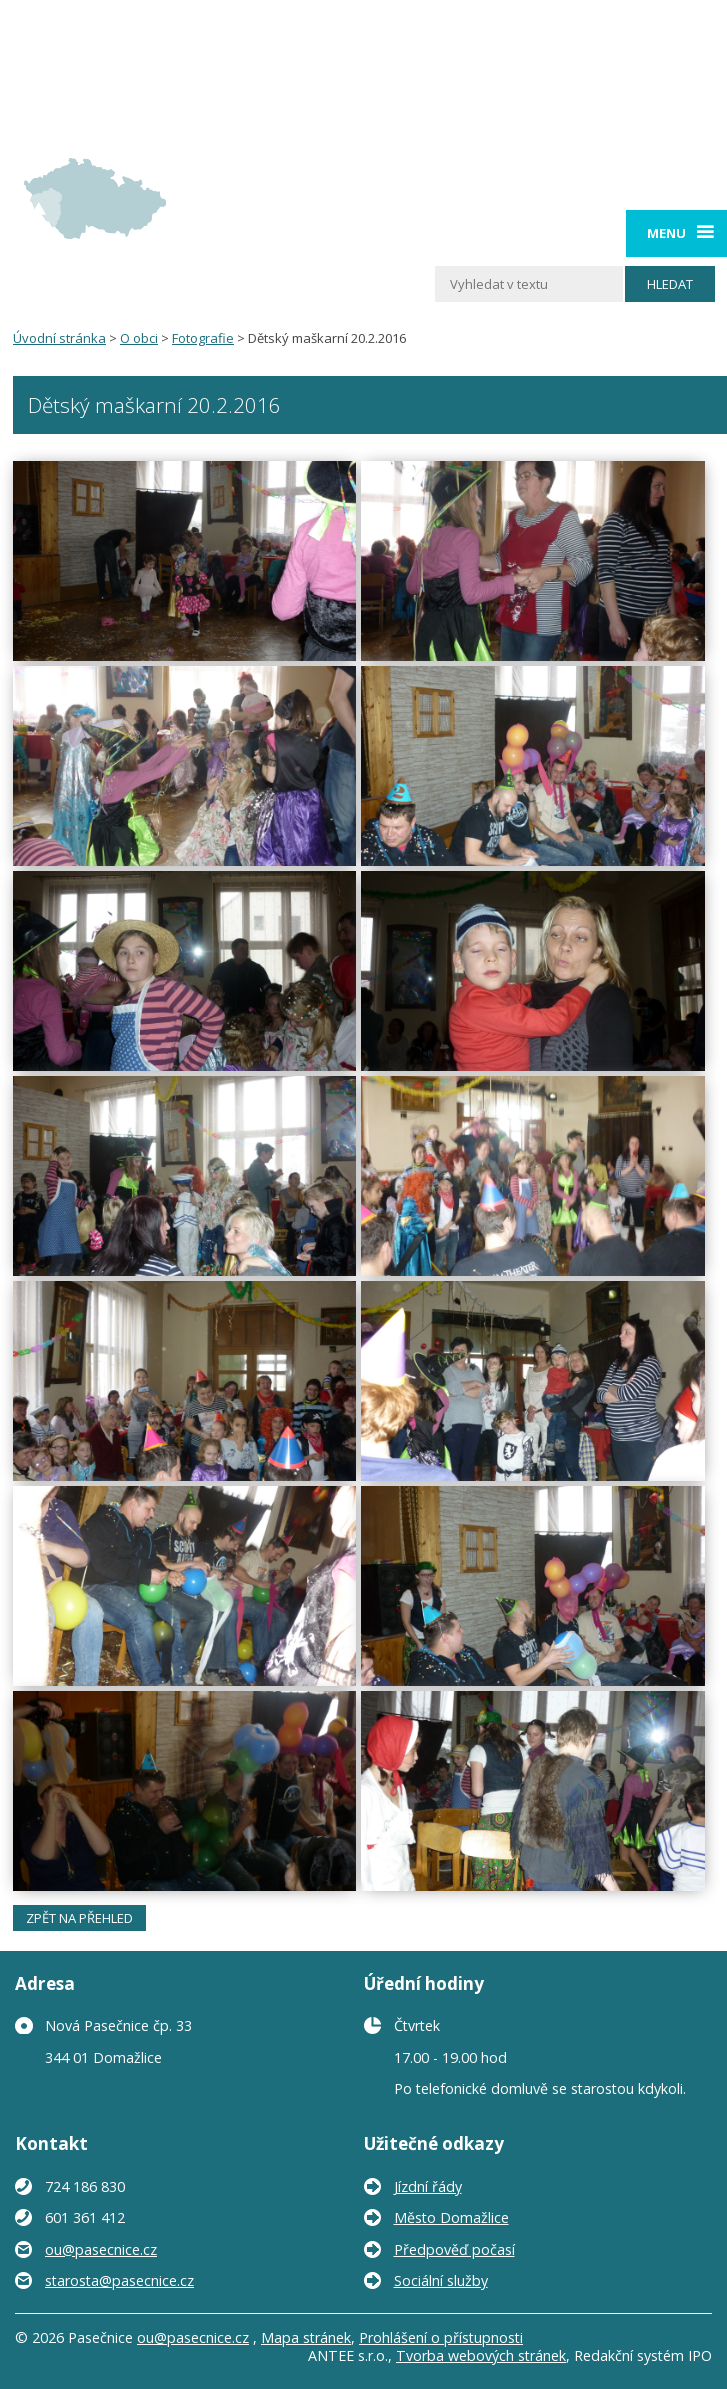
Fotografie (203, 338)
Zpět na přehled (79, 1918)
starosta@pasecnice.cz (119, 2280)
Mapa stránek (306, 2337)
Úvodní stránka (59, 338)
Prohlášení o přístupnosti (441, 2337)
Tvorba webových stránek (481, 2355)
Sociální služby (441, 2280)
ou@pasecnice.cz (101, 2249)
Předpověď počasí (454, 2249)
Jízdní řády (428, 2186)
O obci (139, 338)
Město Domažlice (451, 2217)
